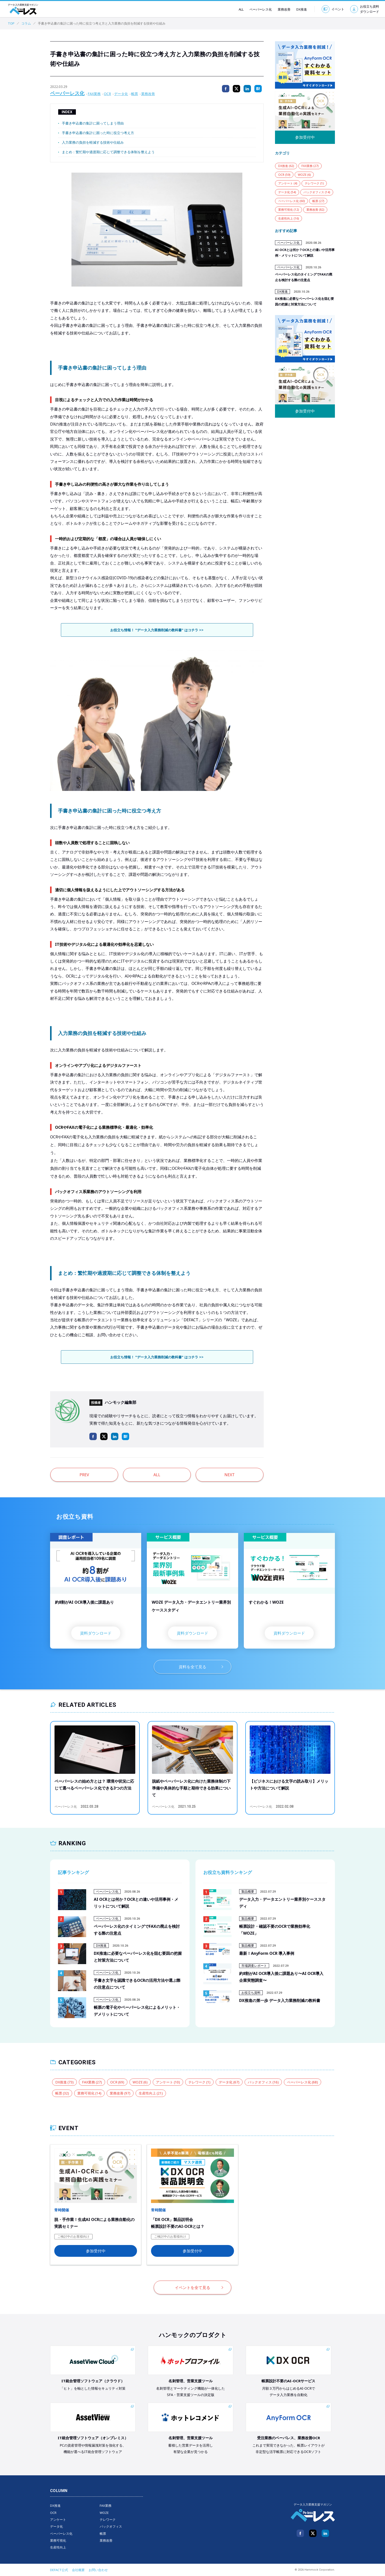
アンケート (287, 183)
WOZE (304, 175)
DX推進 (301, 9)
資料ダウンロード (95, 1633)
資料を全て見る (192, 1666)
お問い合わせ (98, 2570)
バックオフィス (316, 192)
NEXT (229, 1474)
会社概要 (78, 2570)
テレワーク (314, 183)
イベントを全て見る (192, 2287)
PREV (84, 1474)
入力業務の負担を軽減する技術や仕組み (93, 142)
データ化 (121, 93)
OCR (107, 93)
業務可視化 (288, 209)
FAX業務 (94, 93)
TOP (11, 23)
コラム (26, 23)
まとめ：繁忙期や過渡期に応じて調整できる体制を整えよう (108, 152)
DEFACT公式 (59, 2570)
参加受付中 (305, 137)
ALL (241, 9)
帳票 (134, 93)
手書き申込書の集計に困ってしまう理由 (93, 123)
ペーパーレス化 (260, 9)
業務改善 (284, 9)
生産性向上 (288, 218)
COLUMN (59, 2490)
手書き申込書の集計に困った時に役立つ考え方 (98, 132)
